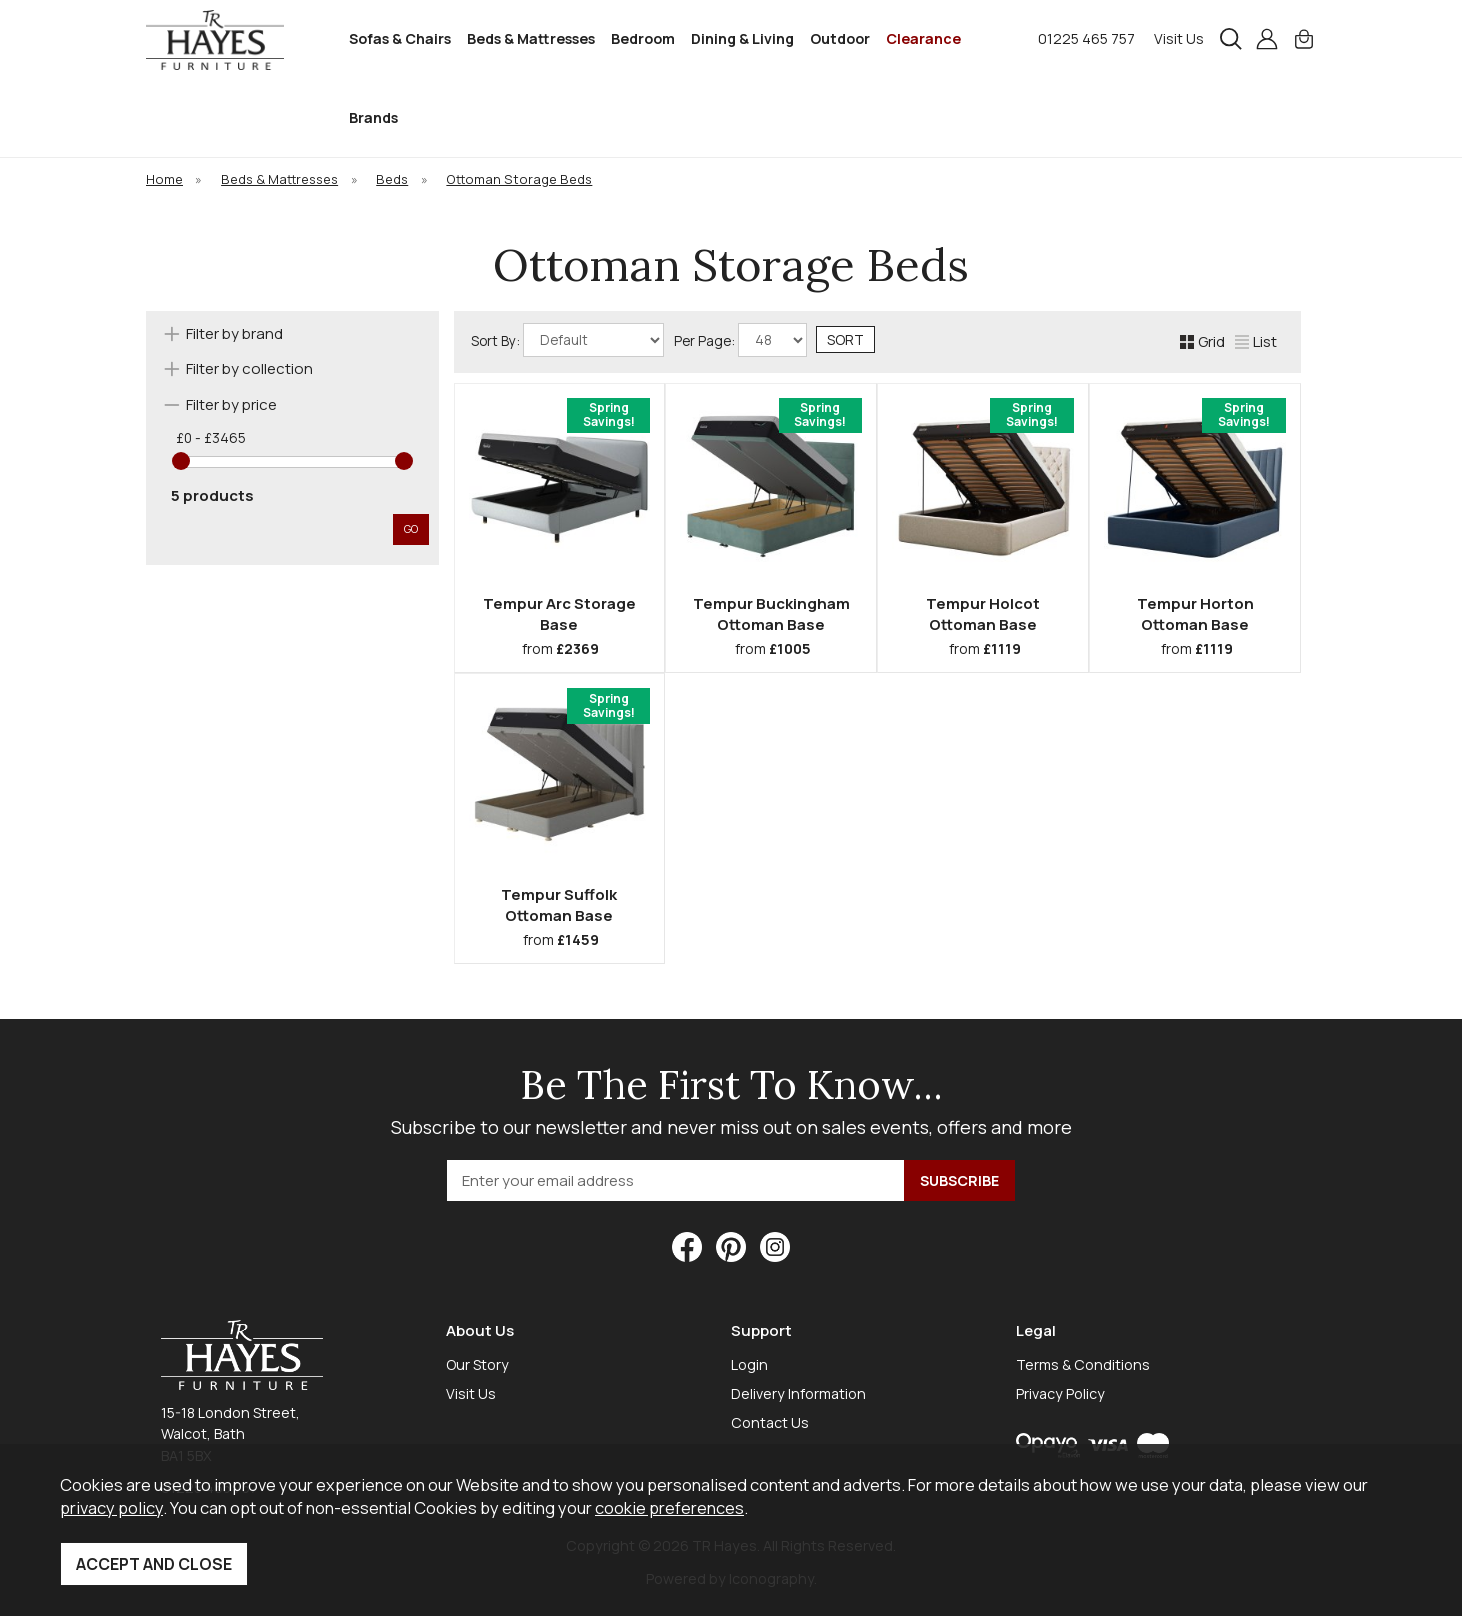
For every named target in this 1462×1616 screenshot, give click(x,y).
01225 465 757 (1086, 38)
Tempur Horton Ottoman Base (1195, 614)
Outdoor (840, 38)
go (411, 528)
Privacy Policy (1060, 1393)
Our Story (477, 1364)
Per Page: (740, 340)
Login (749, 1364)
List (1256, 341)
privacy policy (111, 1507)
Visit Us (1179, 38)
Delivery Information (798, 1393)
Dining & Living (742, 38)
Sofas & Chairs (400, 38)
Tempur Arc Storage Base (559, 614)
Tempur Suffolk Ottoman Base (559, 905)
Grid (1202, 341)
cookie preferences (669, 1507)
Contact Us (770, 1422)
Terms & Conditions (1083, 1364)
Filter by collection (249, 368)
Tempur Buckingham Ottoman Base (771, 614)
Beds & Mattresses (531, 38)
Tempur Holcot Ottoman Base (983, 614)
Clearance (923, 38)
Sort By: (567, 340)
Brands (373, 117)
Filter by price (231, 404)
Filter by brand (234, 333)
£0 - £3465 (211, 438)
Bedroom (643, 38)
